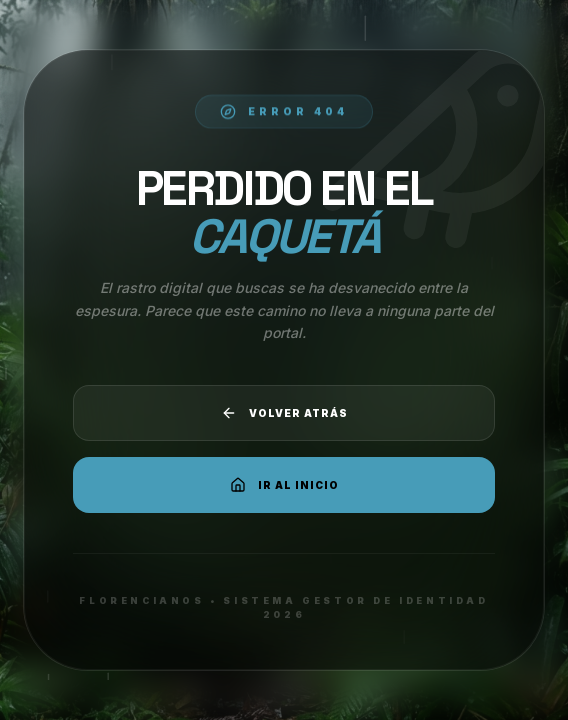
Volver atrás (284, 413)
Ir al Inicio (284, 485)
